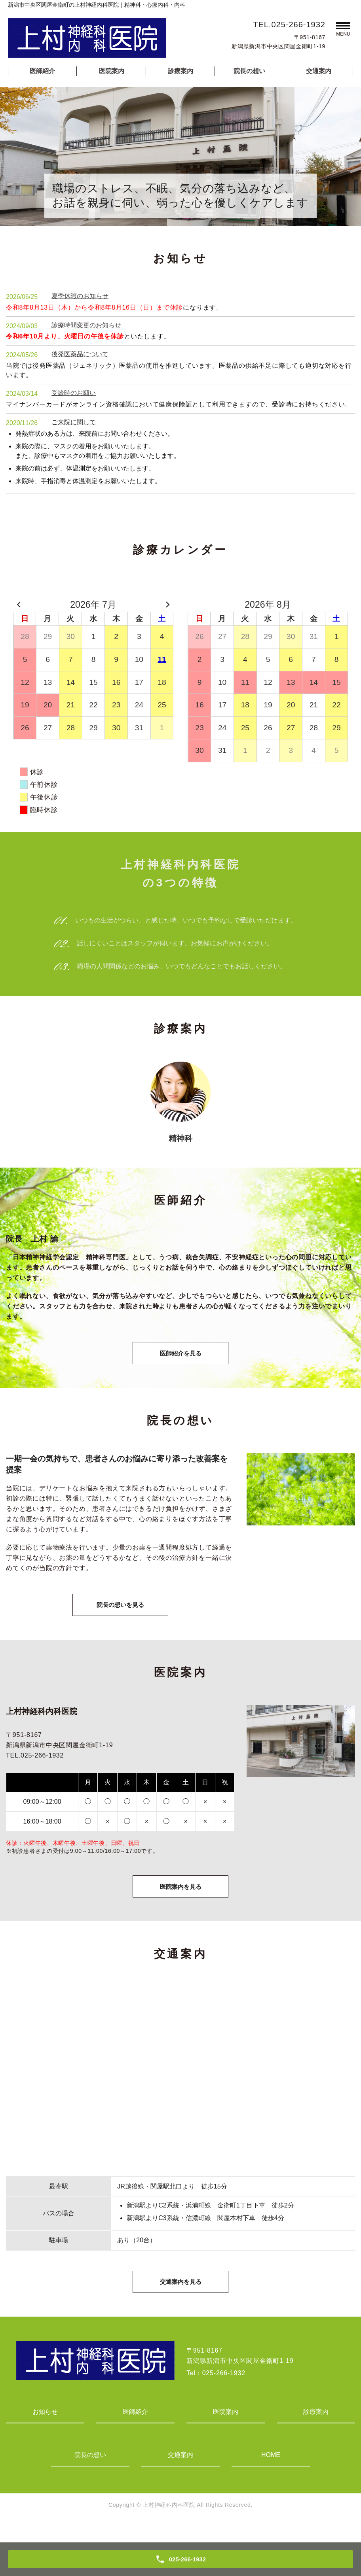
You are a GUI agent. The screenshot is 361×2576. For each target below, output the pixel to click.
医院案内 (111, 71)
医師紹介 (42, 71)
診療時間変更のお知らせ (86, 325)
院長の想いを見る (120, 1613)
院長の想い (249, 71)
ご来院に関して (73, 422)
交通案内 (318, 71)
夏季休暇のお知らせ (79, 296)
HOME (270, 2475)
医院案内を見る (180, 1900)
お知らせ (45, 2432)
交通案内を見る (180, 2301)
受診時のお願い (73, 392)
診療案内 (180, 71)
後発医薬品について (79, 354)
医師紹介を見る (180, 1357)
